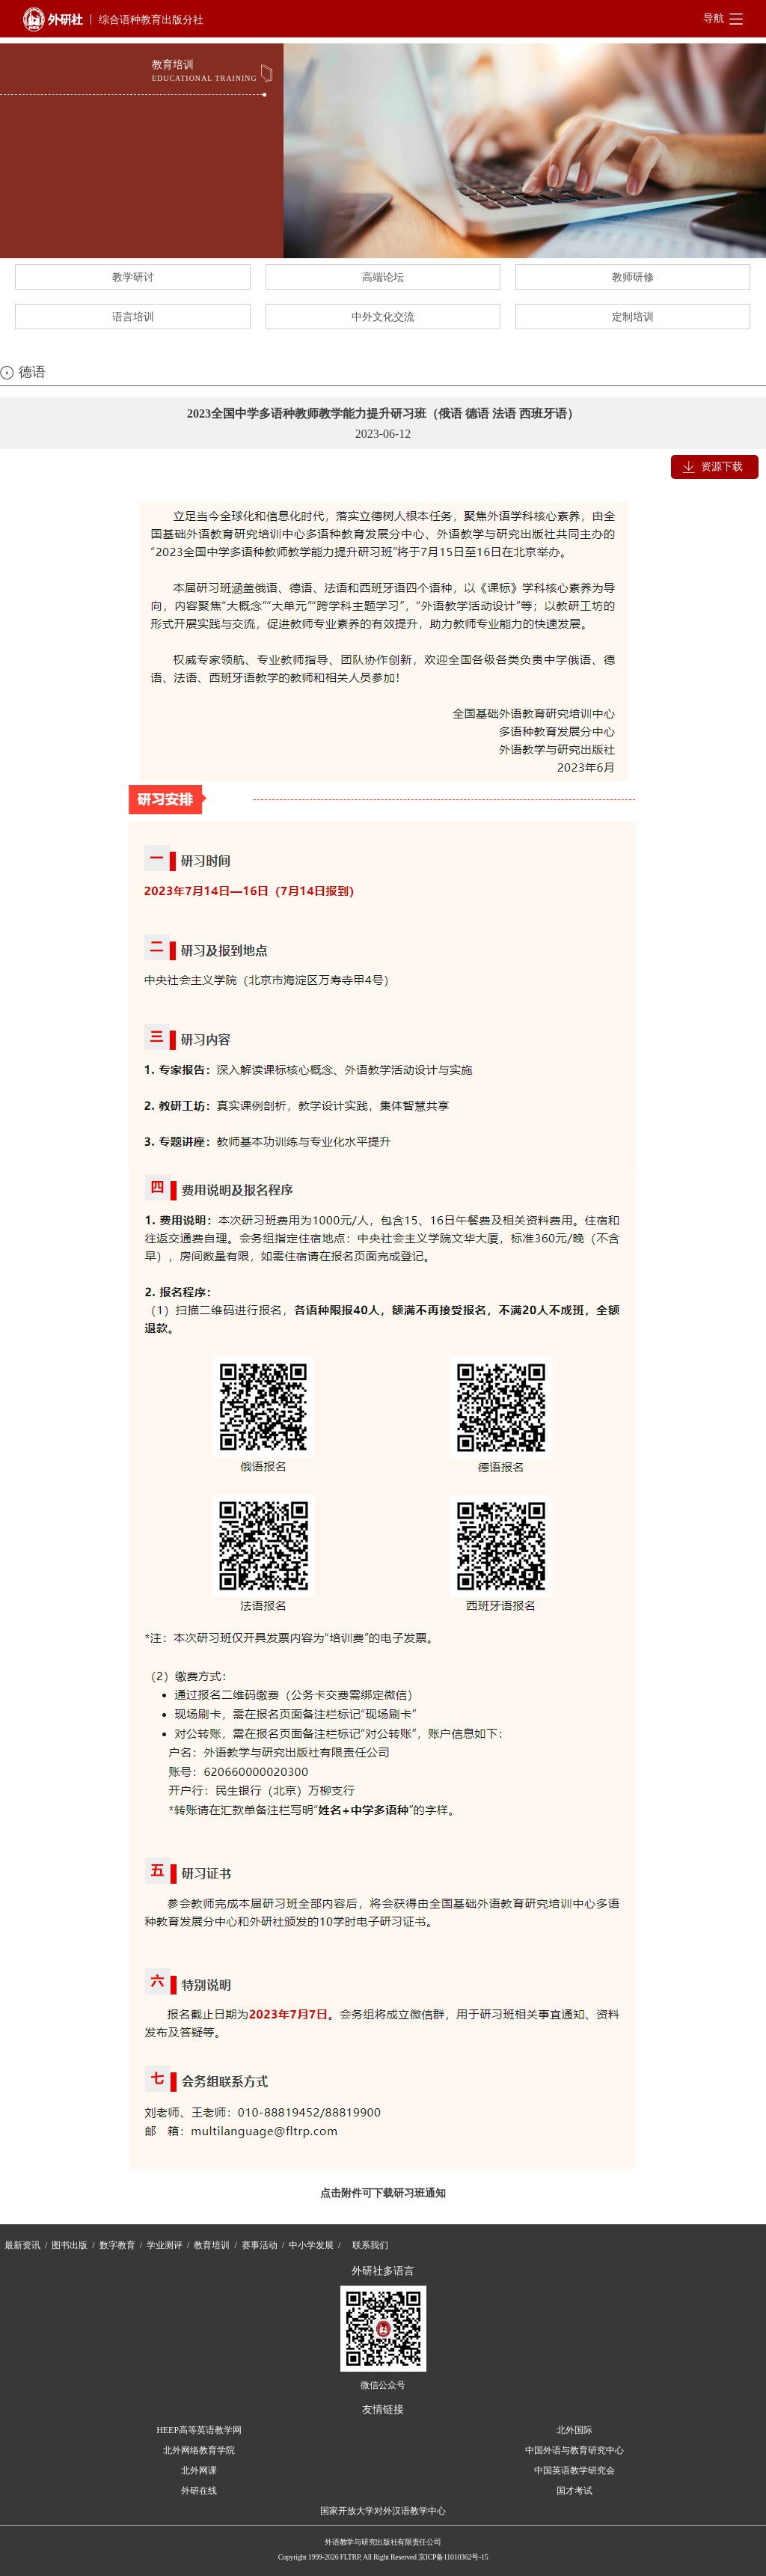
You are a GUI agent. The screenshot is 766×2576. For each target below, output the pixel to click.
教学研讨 (133, 277)
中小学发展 (311, 2245)
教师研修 (633, 277)
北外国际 (574, 2430)
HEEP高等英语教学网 (199, 2430)
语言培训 (133, 317)
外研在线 (199, 2490)
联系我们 (370, 2245)
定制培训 (633, 317)
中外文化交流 (383, 317)
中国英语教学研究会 (574, 2470)
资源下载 (722, 466)
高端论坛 (383, 277)
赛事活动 (260, 2245)
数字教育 (117, 2245)
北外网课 (199, 2470)
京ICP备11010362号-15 (453, 2557)
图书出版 (70, 2245)
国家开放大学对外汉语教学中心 (383, 2511)
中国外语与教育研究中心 (574, 2450)
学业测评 (165, 2245)
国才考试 (574, 2490)
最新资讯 (22, 2245)
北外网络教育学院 (199, 2450)
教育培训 (212, 2245)
